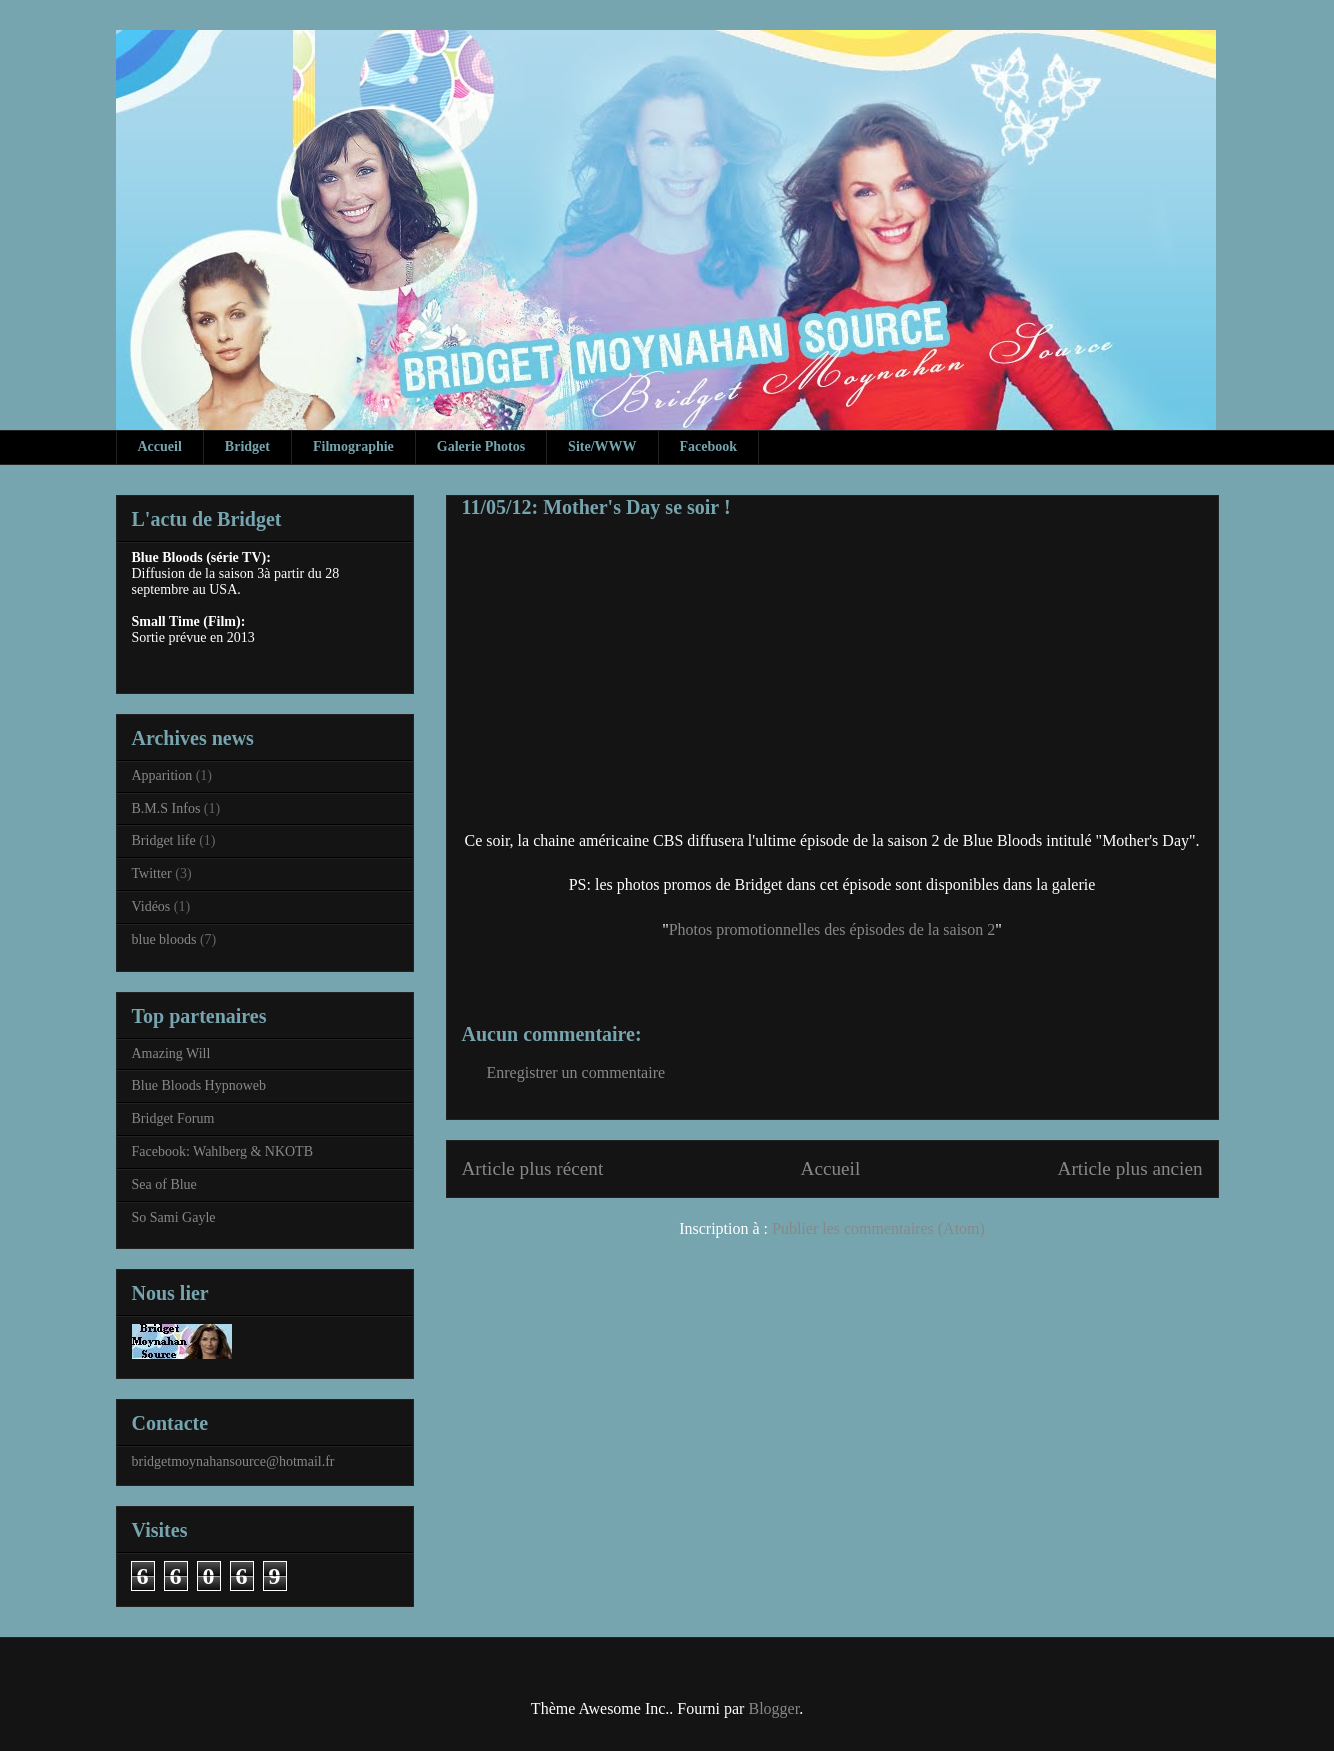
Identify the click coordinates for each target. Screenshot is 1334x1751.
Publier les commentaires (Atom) (878, 1228)
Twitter (152, 873)
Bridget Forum (173, 1118)
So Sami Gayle (174, 1217)
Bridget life (164, 840)
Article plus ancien (1130, 1168)
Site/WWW (602, 446)
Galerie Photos (481, 446)
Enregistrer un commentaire (576, 1072)
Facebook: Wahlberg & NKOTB (223, 1151)
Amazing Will (171, 1053)
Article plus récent (533, 1168)
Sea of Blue (164, 1184)
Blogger (773, 1708)
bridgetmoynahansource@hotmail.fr (233, 1461)
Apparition (162, 775)
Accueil (160, 446)
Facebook (709, 446)
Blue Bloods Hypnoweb (199, 1085)
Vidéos (151, 906)
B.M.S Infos (166, 808)
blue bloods (164, 939)
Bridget (247, 446)
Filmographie (353, 446)
